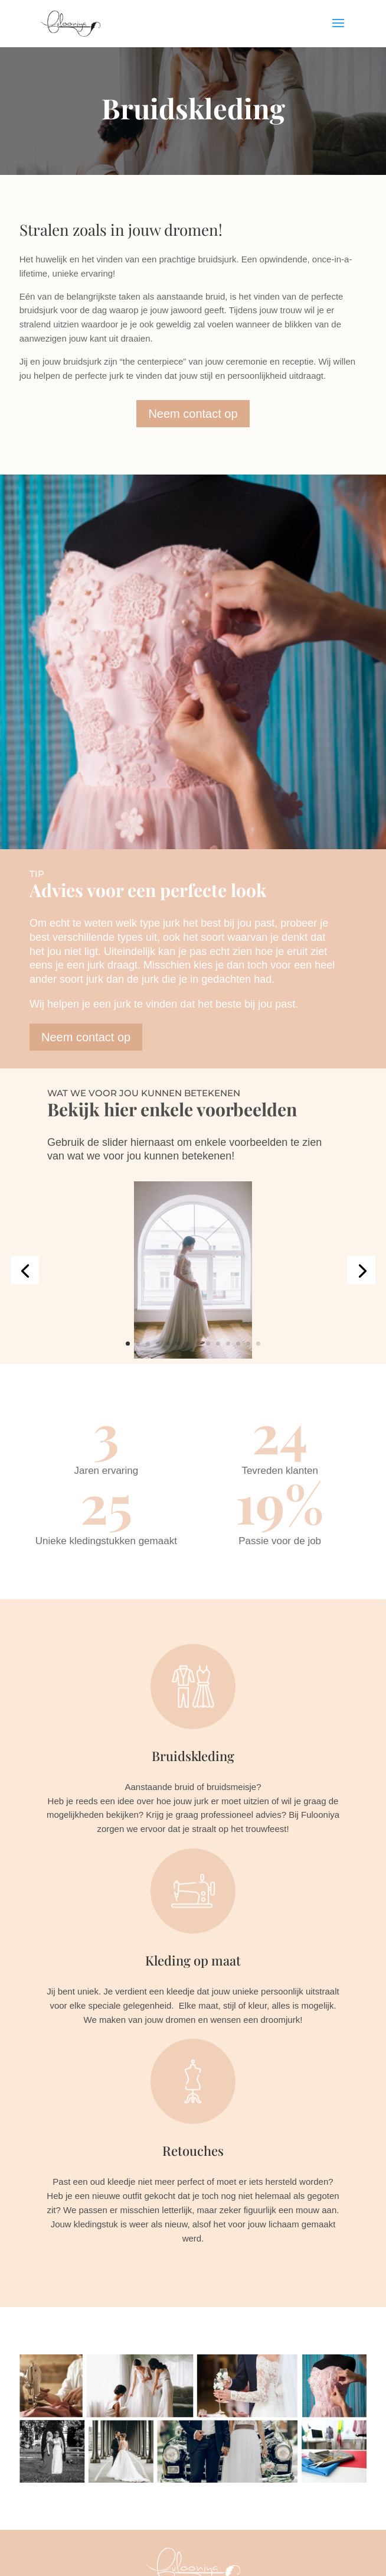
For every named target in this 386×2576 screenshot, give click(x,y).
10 (218, 1343)
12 (238, 1343)
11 (228, 1343)
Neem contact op (192, 413)
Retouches (193, 2150)
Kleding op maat (193, 1960)
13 (248, 1343)
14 (258, 1343)
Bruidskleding (193, 1756)
